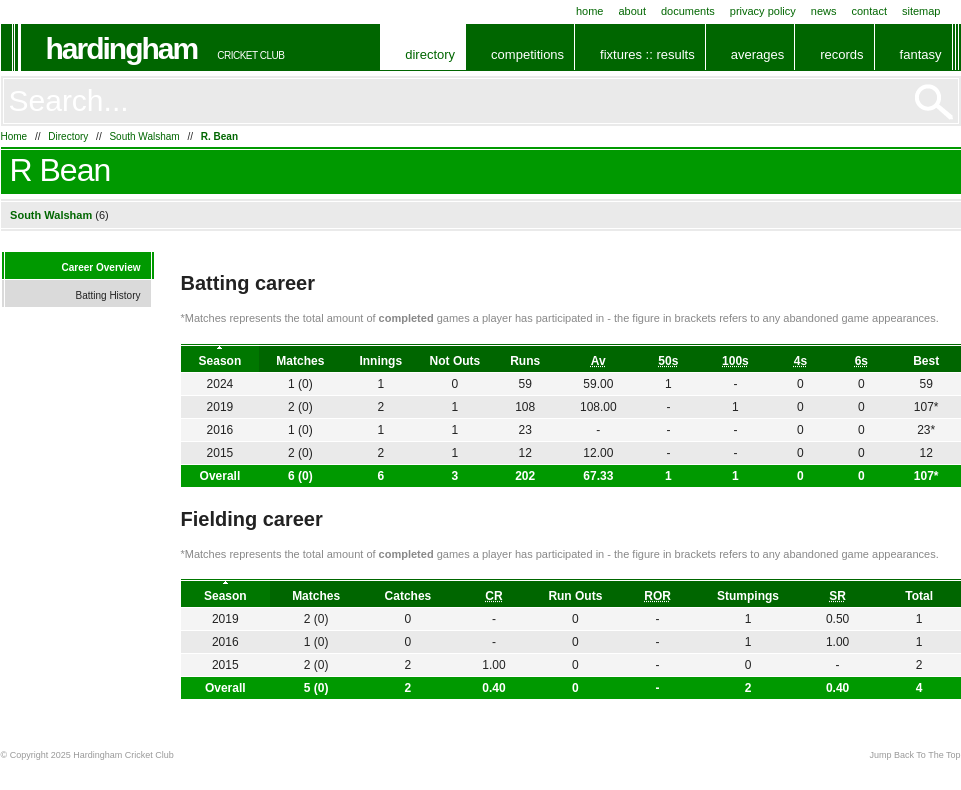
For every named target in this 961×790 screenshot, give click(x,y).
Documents (688, 11)
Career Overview (101, 267)
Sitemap (921, 11)
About (632, 11)
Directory (430, 54)
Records (841, 54)
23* (926, 430)
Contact (869, 11)
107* (926, 476)
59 (925, 384)
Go (934, 102)
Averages (757, 54)
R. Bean (219, 136)
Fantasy (921, 54)
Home (590, 11)
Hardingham (122, 48)
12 (925, 453)
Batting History (107, 295)
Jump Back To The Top (914, 755)
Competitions (527, 54)
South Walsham (144, 136)
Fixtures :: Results (647, 54)
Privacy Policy (763, 11)
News (824, 11)
